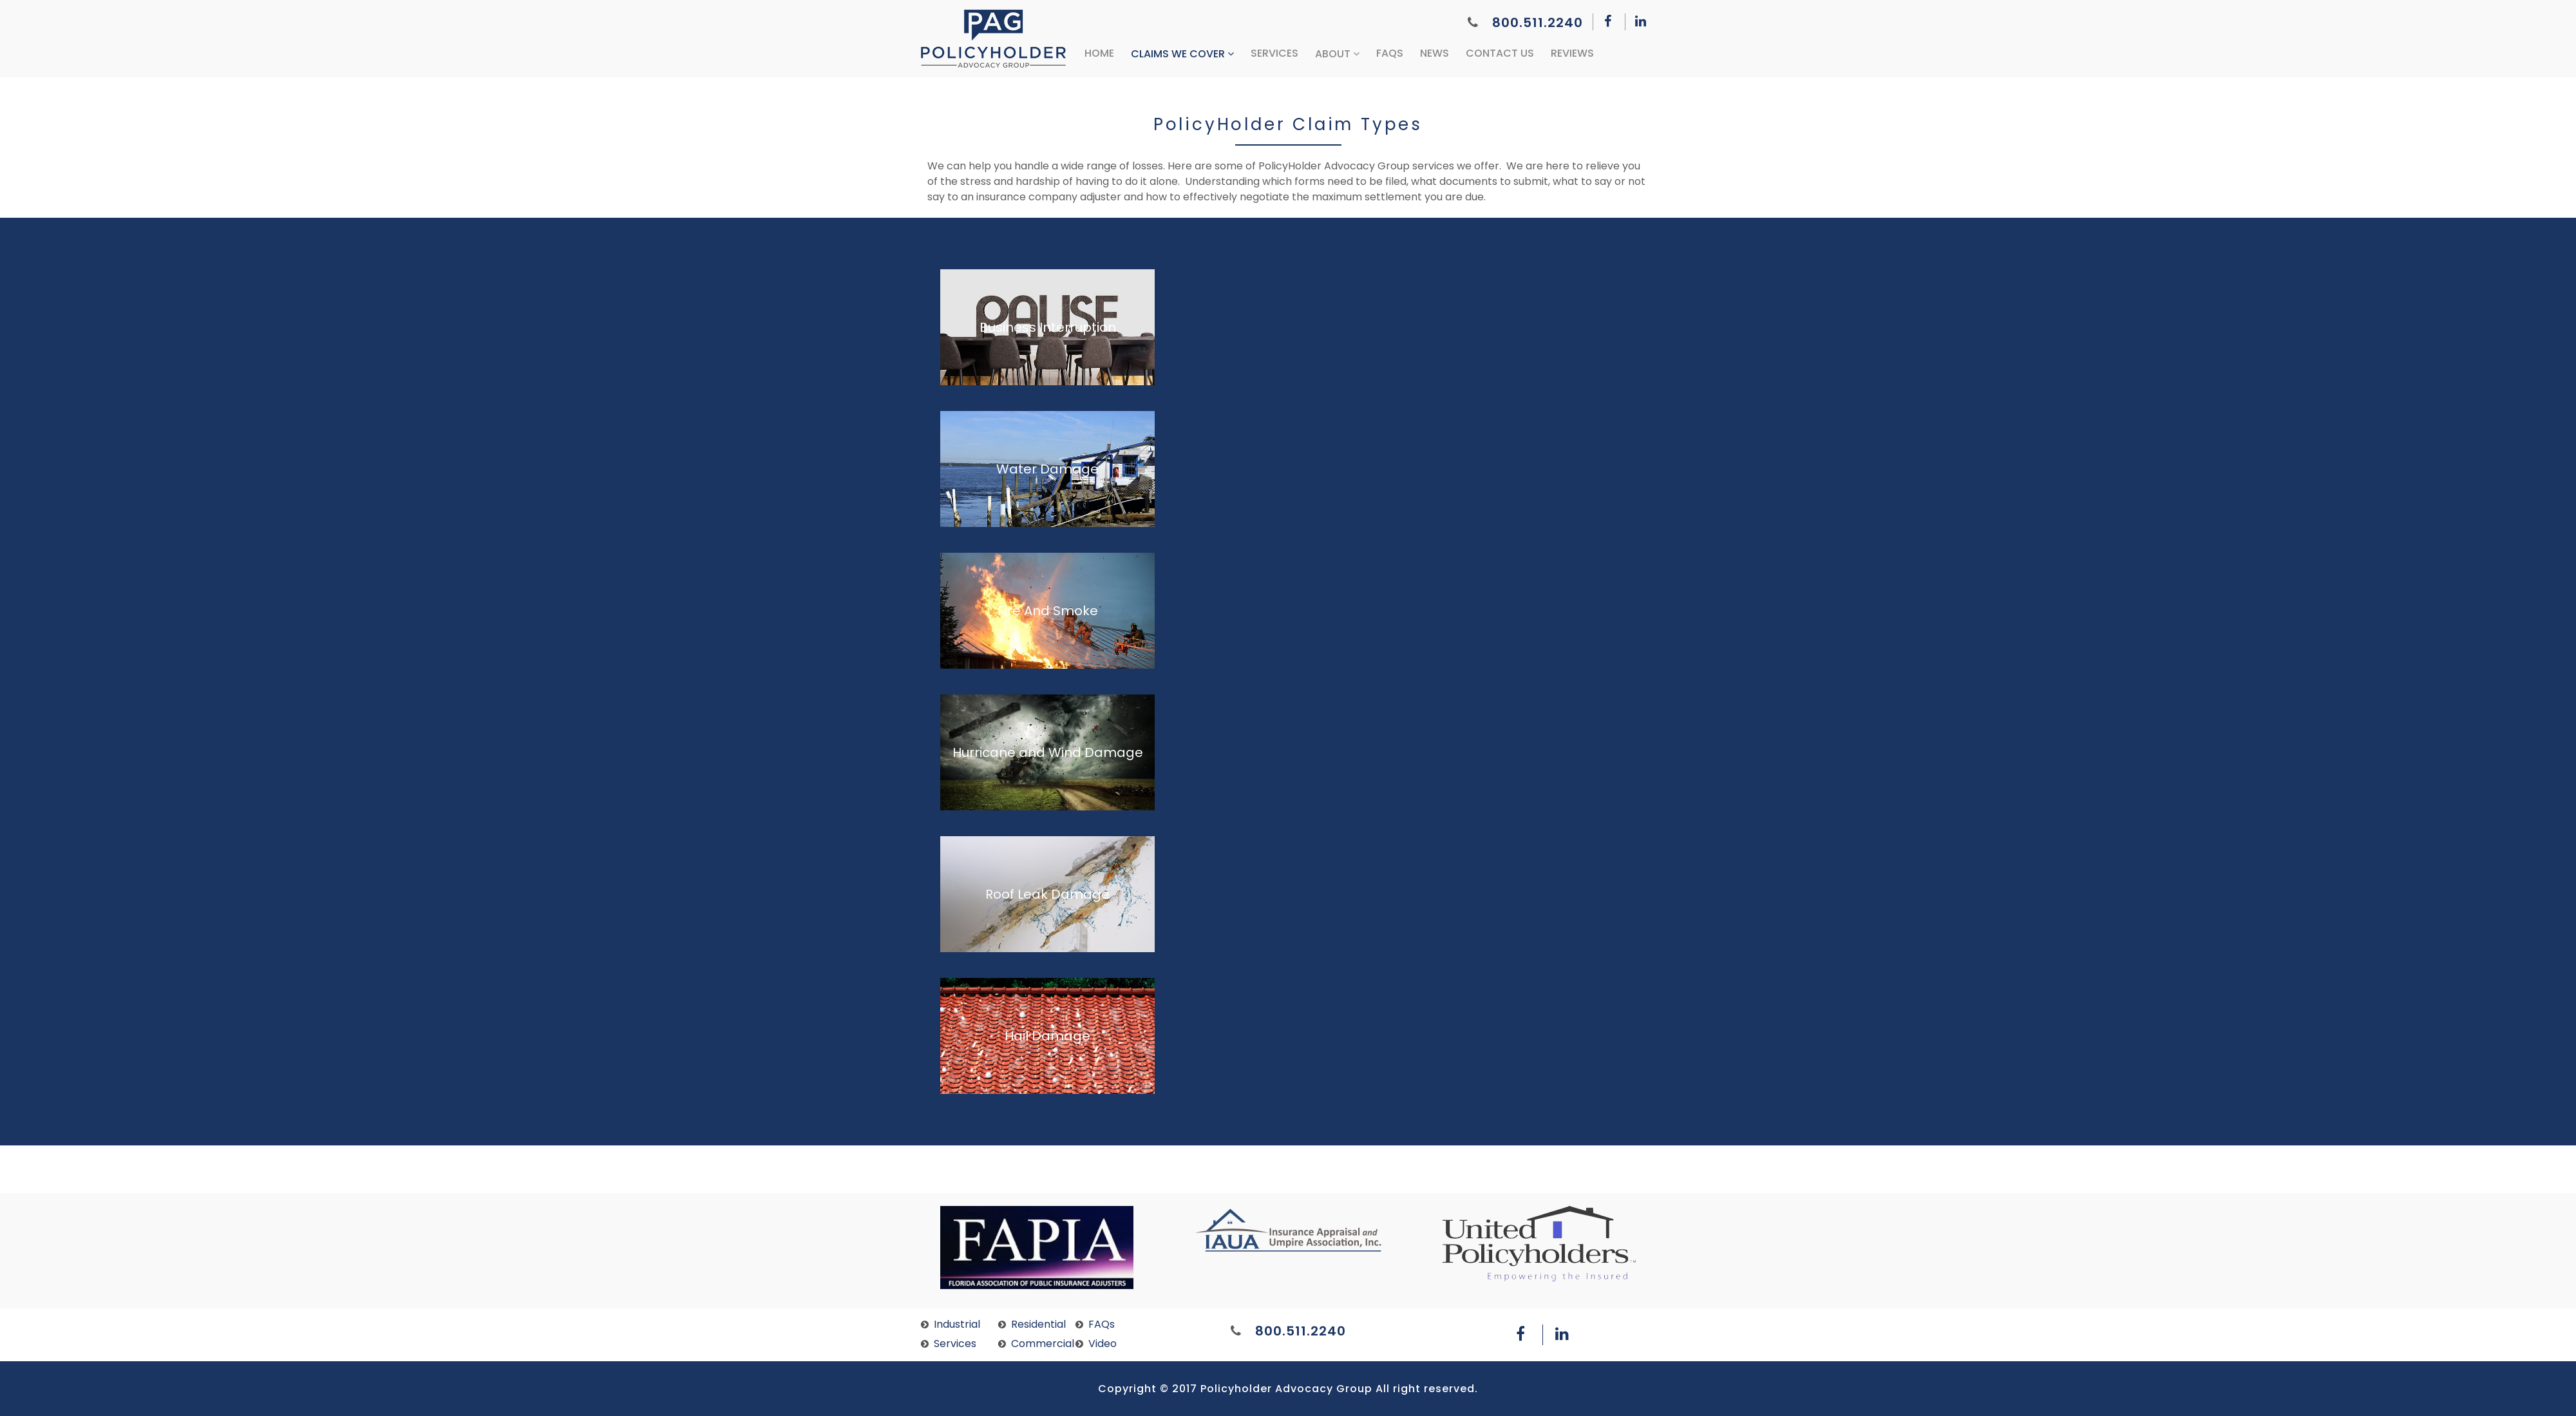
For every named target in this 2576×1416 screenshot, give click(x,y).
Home (1099, 53)
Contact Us (1500, 53)
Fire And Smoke (1048, 611)
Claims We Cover (1182, 53)
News (1434, 53)
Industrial (957, 1324)
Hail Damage (1047, 1036)
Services (1274, 53)
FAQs (1389, 53)
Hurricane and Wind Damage (1047, 752)
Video (1102, 1343)
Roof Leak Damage (1047, 894)
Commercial (1042, 1343)
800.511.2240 (1525, 23)
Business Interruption (1048, 327)
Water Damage (1047, 469)
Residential (1038, 1324)
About (1337, 53)
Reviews (1572, 53)
